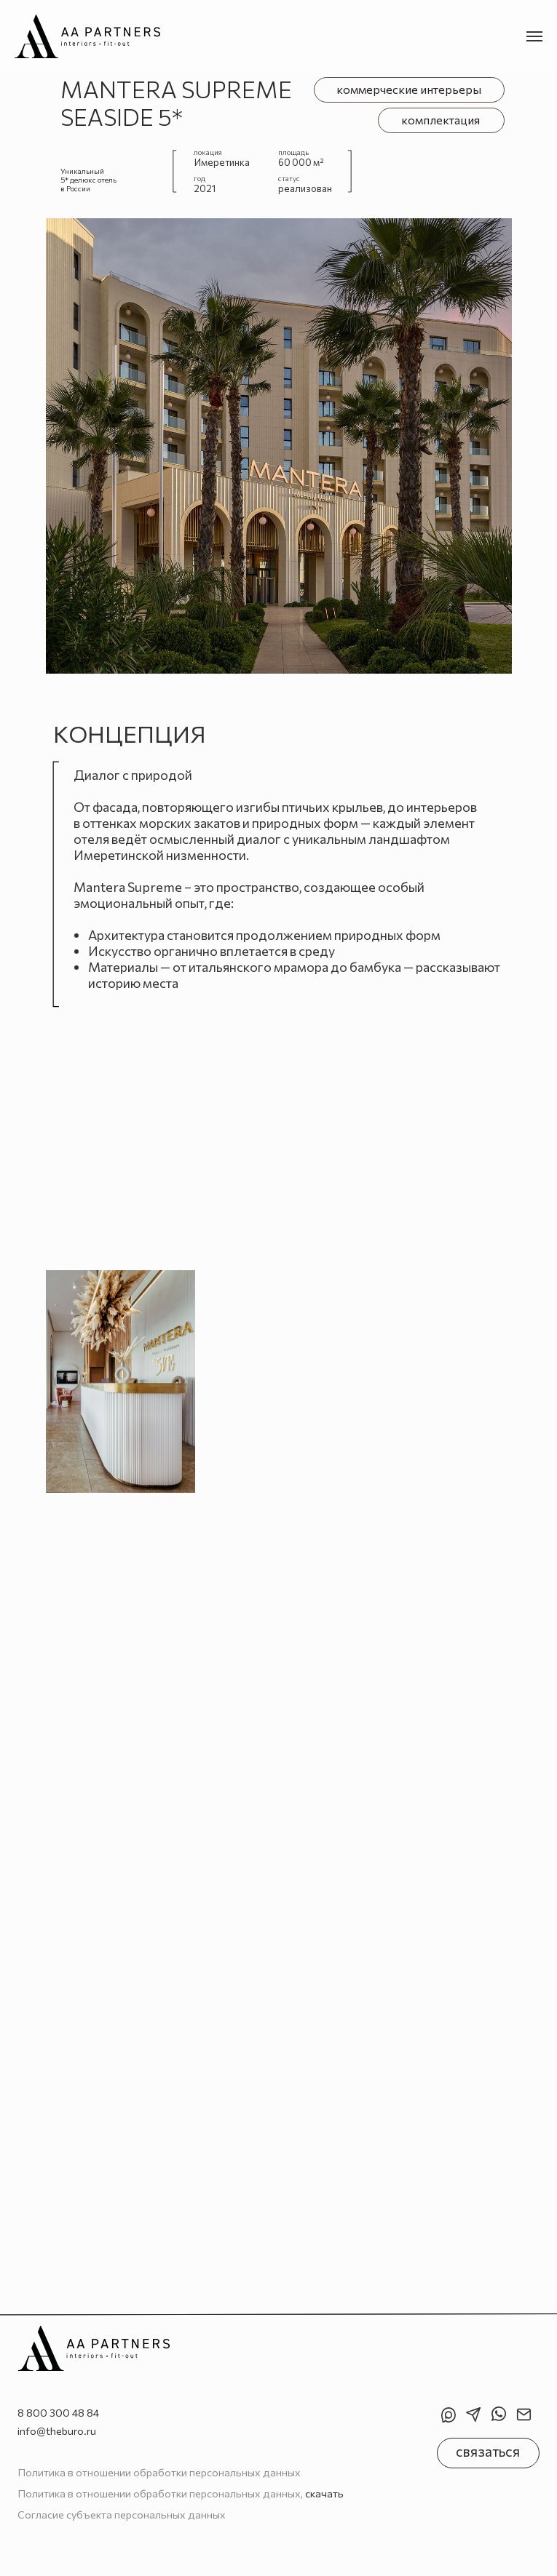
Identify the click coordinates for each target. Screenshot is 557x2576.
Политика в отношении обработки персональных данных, (180, 2493)
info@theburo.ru (56, 2430)
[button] (488, 2453)
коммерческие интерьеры (408, 89)
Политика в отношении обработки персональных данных (159, 2472)
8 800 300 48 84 (58, 2412)
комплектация (440, 120)
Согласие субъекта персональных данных (121, 2514)
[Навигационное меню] (534, 36)
